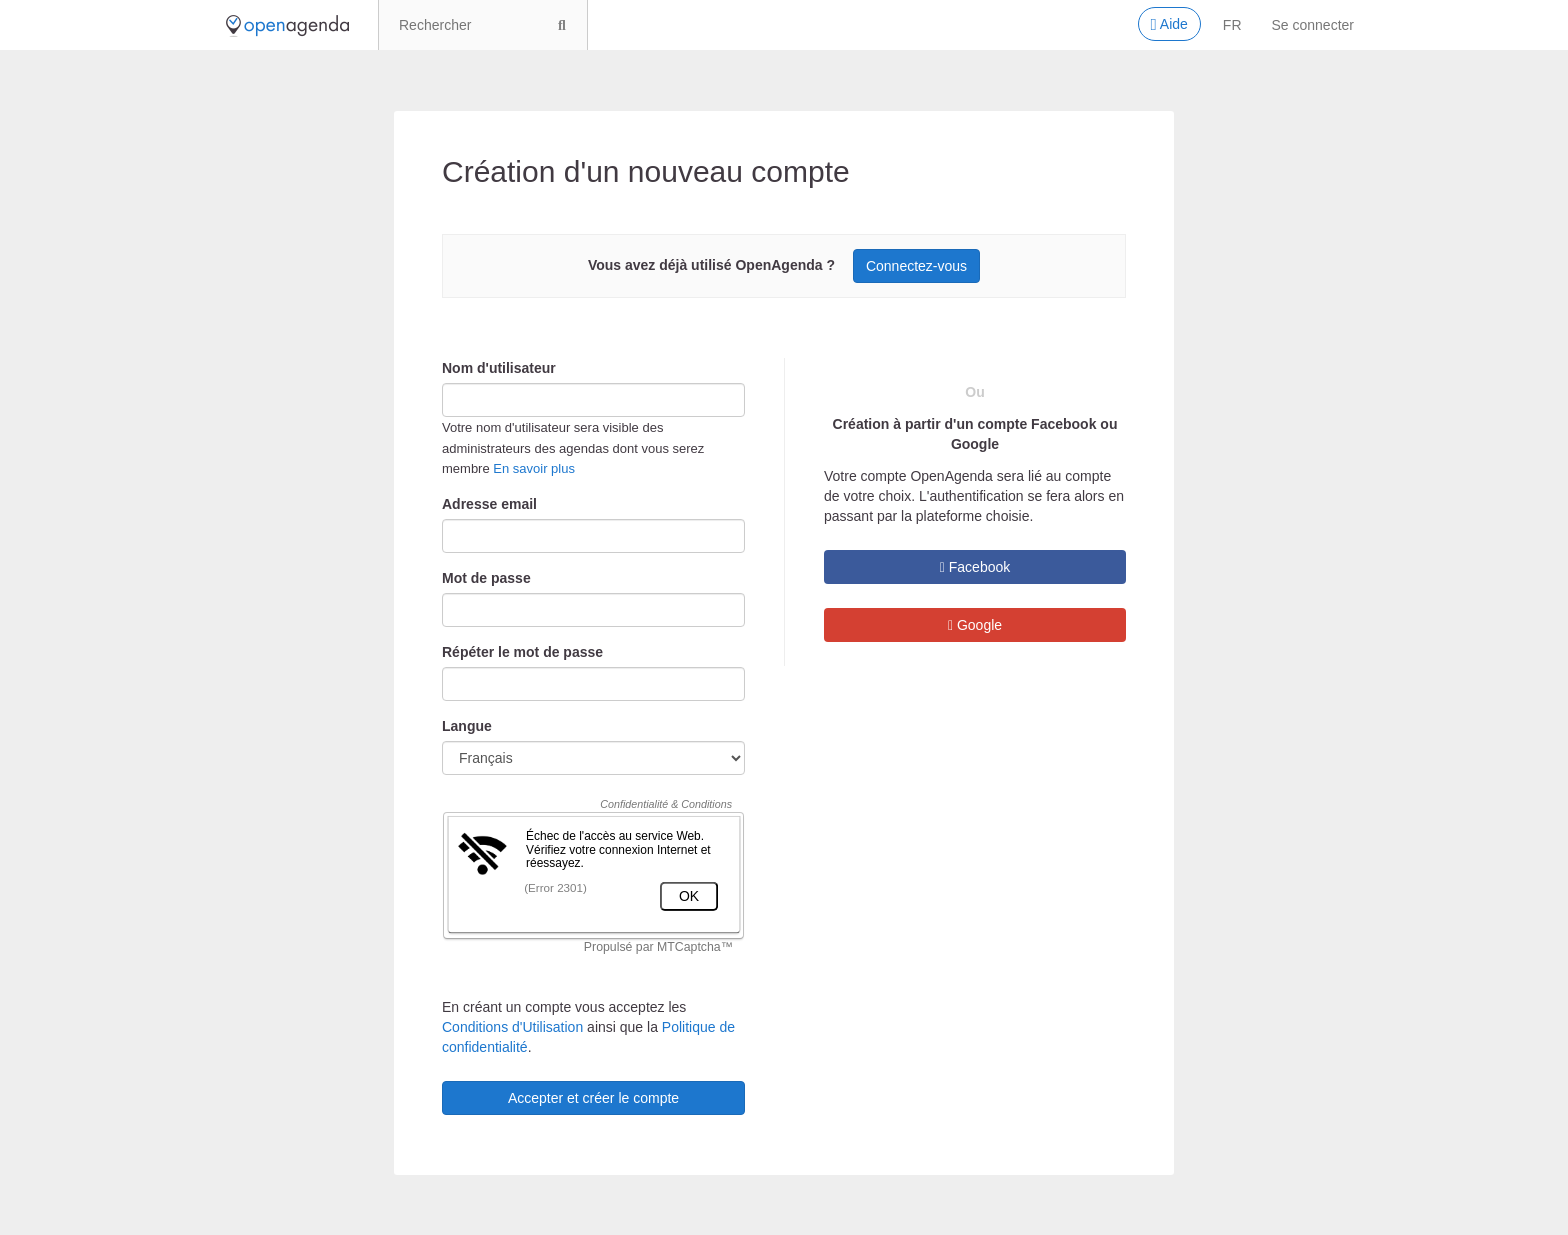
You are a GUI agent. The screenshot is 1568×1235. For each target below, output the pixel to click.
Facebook (975, 567)
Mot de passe (486, 578)
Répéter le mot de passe (522, 652)
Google (975, 625)
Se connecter (1313, 25)
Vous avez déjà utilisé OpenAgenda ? (711, 265)
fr (1232, 25)
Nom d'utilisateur (499, 368)
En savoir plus (534, 468)
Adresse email (489, 504)
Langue (467, 726)
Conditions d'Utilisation (512, 1027)
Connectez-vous (916, 266)
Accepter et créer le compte (593, 1098)
